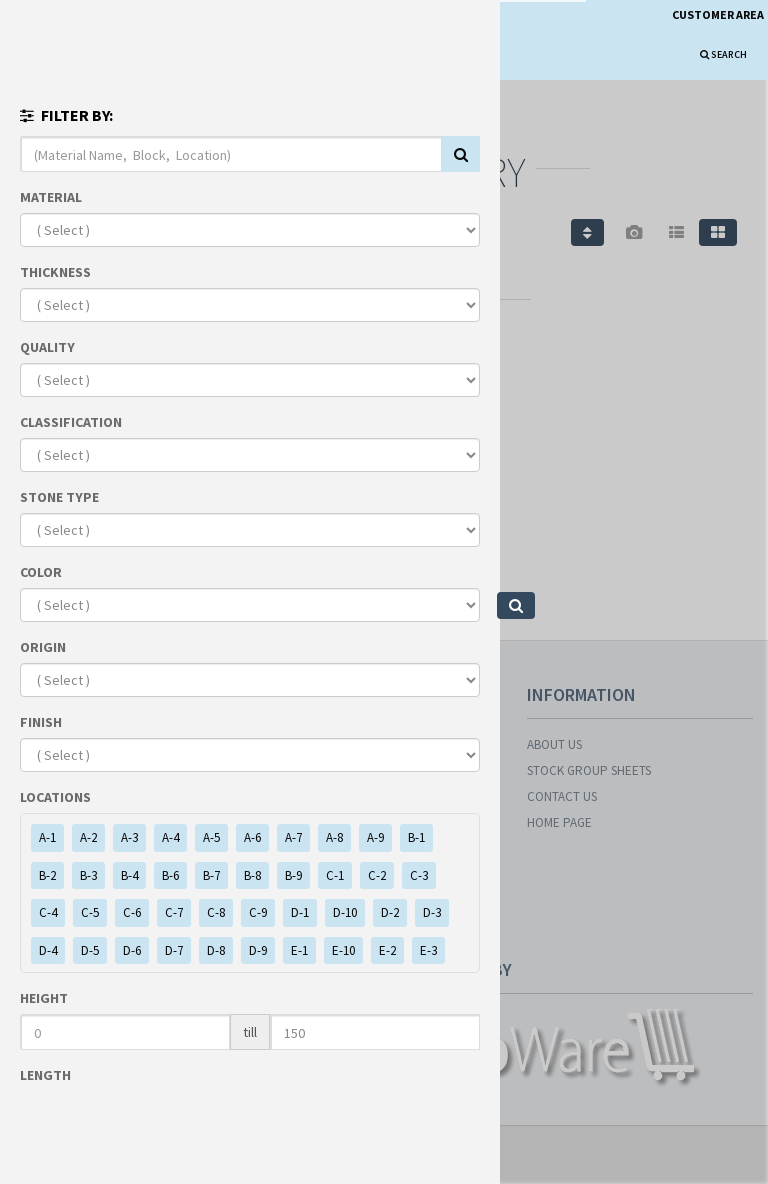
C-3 (419, 875)
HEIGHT (44, 998)
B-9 (293, 875)
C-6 (132, 912)
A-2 (88, 837)
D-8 (216, 950)
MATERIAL (51, 197)
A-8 (334, 837)
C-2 (377, 875)
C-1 (335, 875)
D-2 (390, 912)
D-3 (432, 912)
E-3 (428, 950)
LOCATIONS (55, 797)
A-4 (170, 837)
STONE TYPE (59, 497)
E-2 (387, 950)
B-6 (170, 875)
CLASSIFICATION (71, 422)
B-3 (88, 875)
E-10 (343, 950)
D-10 (345, 912)
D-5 (90, 950)
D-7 (174, 950)
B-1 (416, 837)
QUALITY (47, 347)
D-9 (258, 950)
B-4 (129, 875)
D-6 (132, 950)
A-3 (129, 837)
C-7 (174, 912)
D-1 (300, 912)
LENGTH (45, 1075)
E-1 (299, 950)
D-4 (48, 950)
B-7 (211, 875)
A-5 (211, 837)
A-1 (47, 837)
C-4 (48, 912)
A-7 (293, 837)
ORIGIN (43, 647)
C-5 (90, 912)
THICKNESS (55, 272)
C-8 (216, 912)
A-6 (252, 837)
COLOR (41, 572)
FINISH (41, 722)
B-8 (252, 875)
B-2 (47, 875)
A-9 (375, 837)
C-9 (258, 912)
